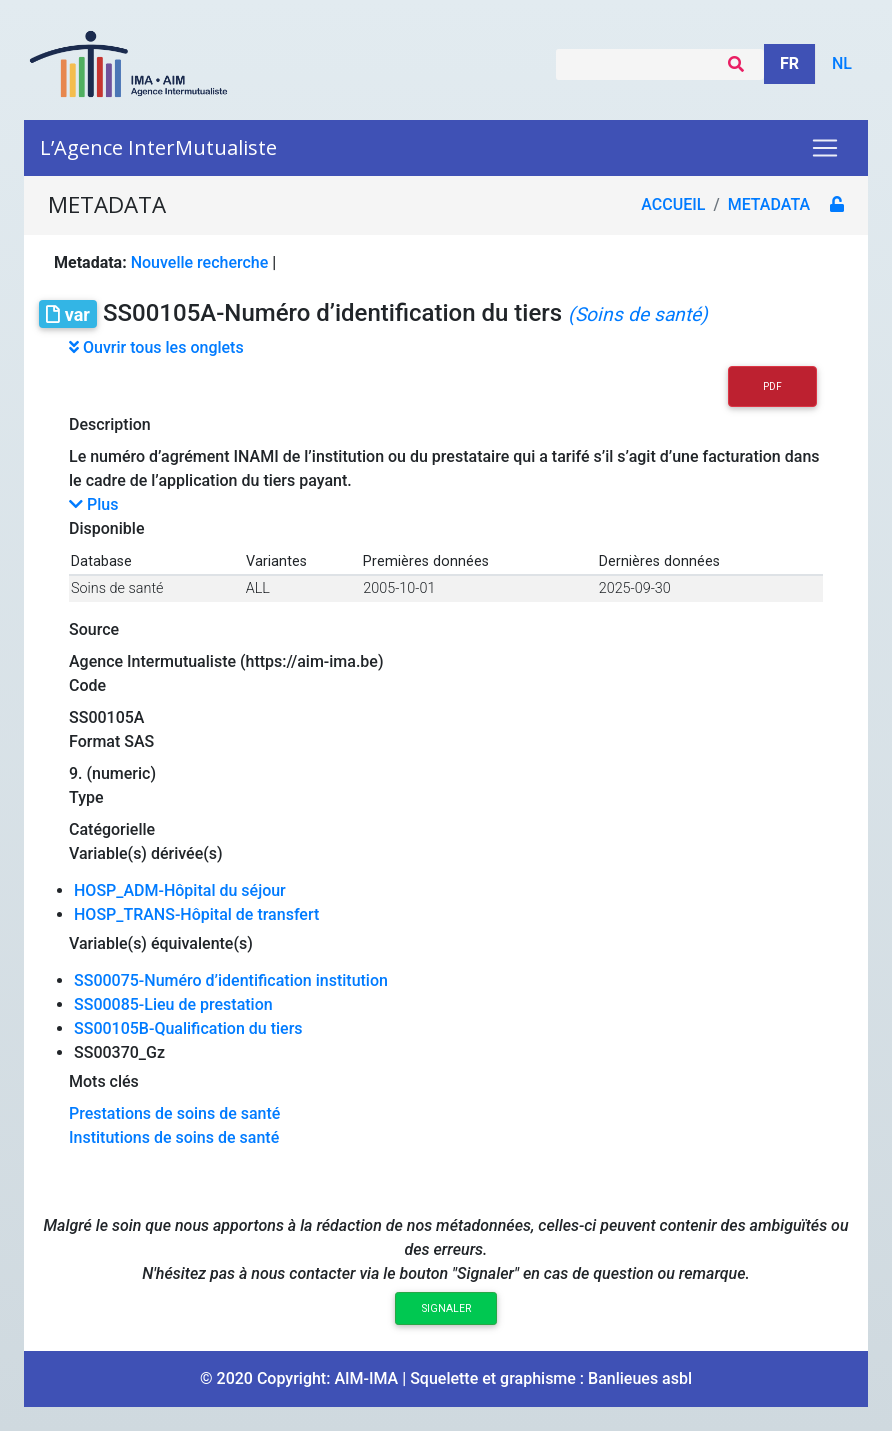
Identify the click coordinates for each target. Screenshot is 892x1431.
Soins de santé (117, 588)
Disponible (106, 528)
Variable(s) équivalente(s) (161, 943)
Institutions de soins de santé (174, 1137)
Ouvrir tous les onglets (156, 347)
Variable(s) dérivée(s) (146, 853)
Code (87, 685)
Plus (93, 504)
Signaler (446, 1308)
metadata (769, 204)
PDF (772, 386)
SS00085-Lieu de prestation (173, 1004)
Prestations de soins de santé (174, 1113)
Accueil (673, 204)
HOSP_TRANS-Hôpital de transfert (196, 914)
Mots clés (104, 1081)
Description (110, 424)
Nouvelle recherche (200, 262)
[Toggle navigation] (825, 148)
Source (94, 629)
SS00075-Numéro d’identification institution (231, 980)
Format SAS (111, 741)
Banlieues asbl (640, 1378)
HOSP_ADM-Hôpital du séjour (180, 890)
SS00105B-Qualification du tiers (188, 1028)
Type (86, 797)
